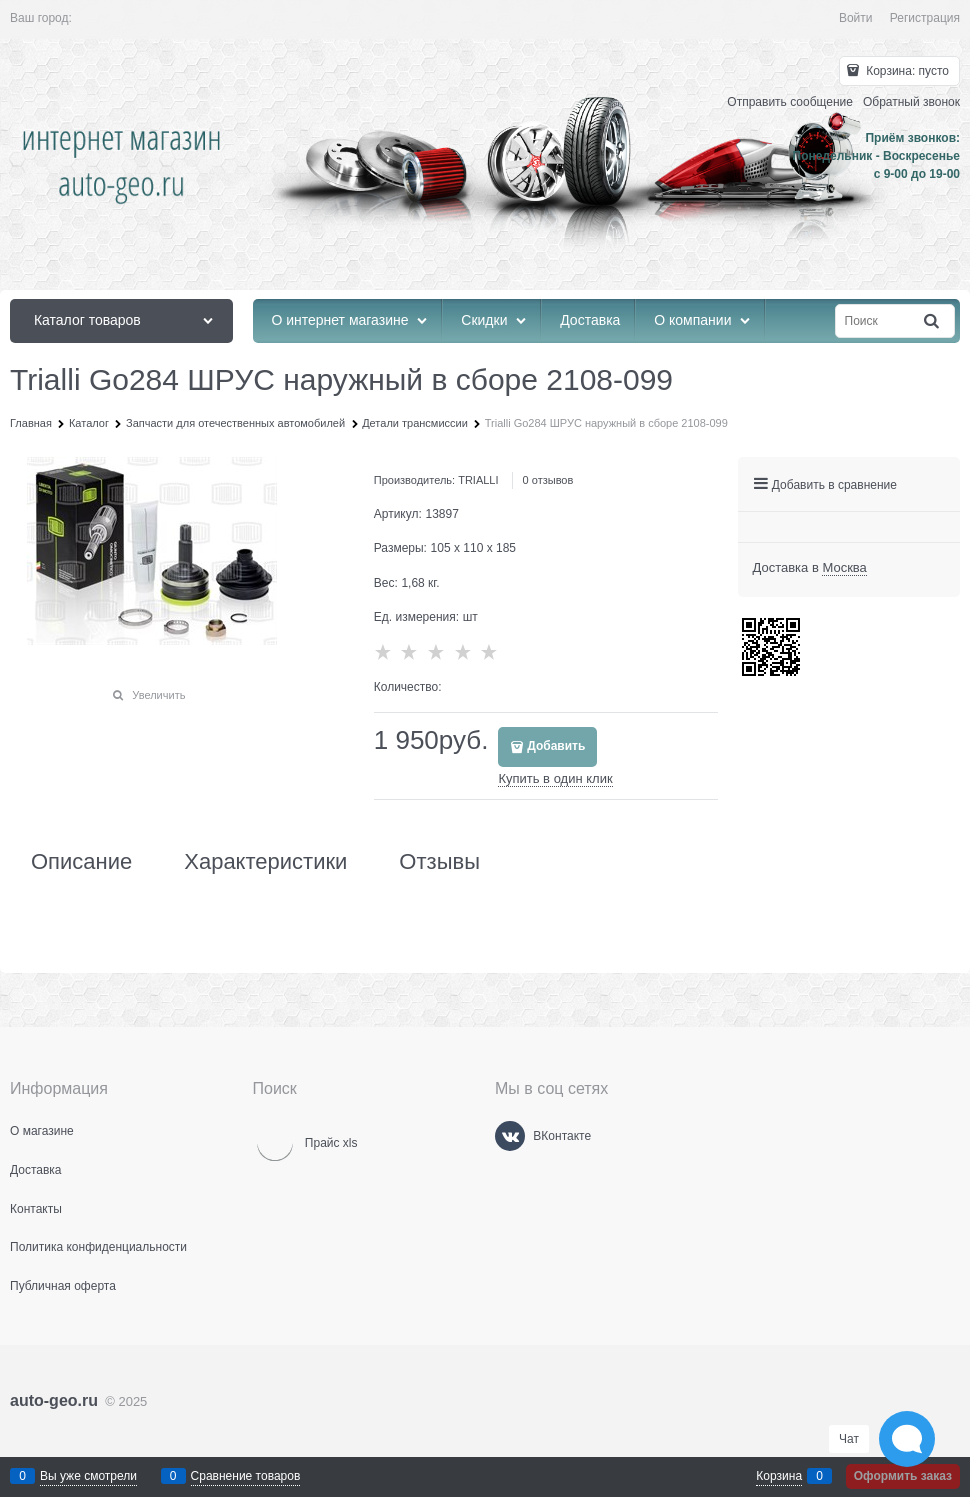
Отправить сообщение (790, 102)
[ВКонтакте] (510, 1136)
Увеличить (158, 695)
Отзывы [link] (439, 862)
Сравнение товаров (246, 1476)
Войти (856, 18)
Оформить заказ (903, 1476)
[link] (844, 568)
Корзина (779, 1476)
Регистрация (925, 18)
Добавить (556, 746)
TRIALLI (478, 480)
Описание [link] (81, 862)
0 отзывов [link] (548, 480)
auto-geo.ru (54, 1400)
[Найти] (933, 321)
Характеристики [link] (265, 862)
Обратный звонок (911, 102)
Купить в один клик (555, 778)
